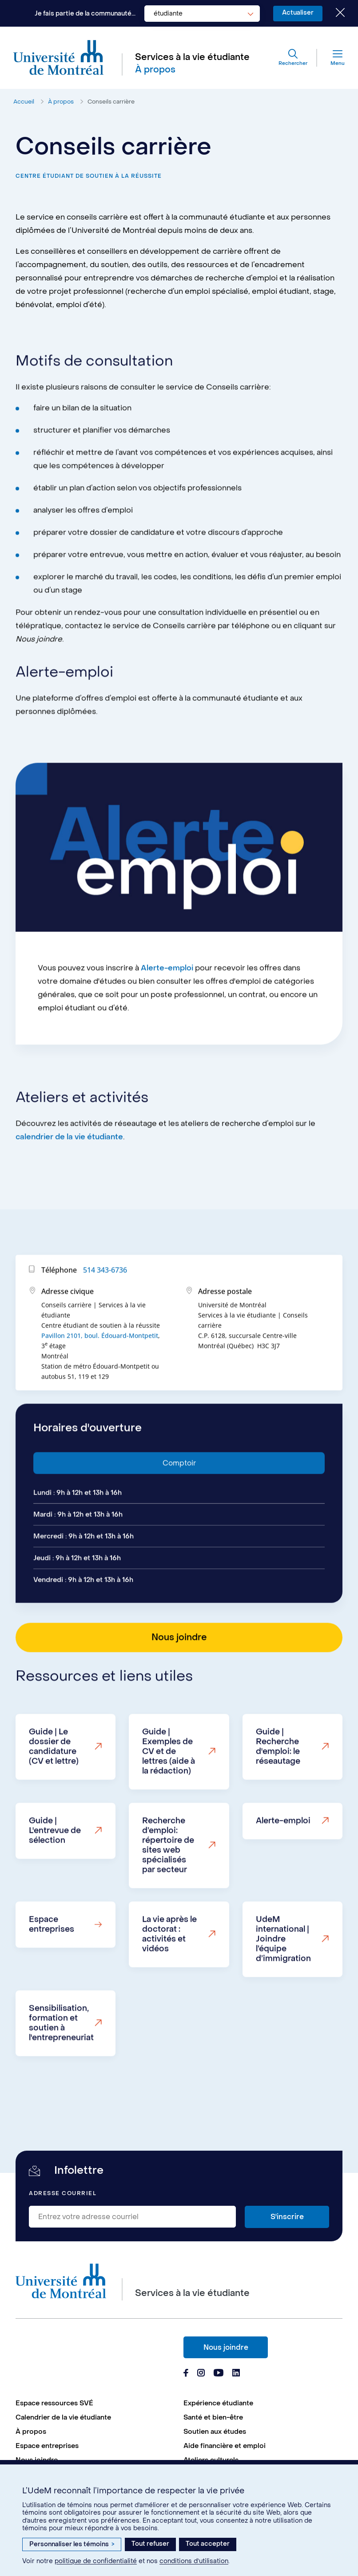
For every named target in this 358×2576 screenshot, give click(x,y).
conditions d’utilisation (193, 2561)
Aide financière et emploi (224, 2445)
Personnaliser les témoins (71, 2544)
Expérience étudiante (218, 2403)
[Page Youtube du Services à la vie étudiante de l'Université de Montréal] (218, 2374)
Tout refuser (150, 2544)
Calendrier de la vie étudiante (63, 2417)
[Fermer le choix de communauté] (333, 13)
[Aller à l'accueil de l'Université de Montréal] (58, 58)
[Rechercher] (292, 58)
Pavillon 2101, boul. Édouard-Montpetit (99, 1372)
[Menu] (331, 58)
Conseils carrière (111, 101)
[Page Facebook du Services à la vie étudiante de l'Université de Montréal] (185, 2374)
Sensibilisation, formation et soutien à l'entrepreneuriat (61, 2060)
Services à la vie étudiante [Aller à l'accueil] (192, 57)
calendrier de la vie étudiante (69, 1174)
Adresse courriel (62, 2193)
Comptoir (179, 1500)
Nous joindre (225, 2347)
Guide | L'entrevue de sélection (55, 1868)
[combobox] (202, 13)
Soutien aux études (214, 2431)
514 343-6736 (105, 1307)
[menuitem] (95, 2403)
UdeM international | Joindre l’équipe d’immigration (283, 1976)
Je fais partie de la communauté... (85, 13)
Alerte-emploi (167, 1005)
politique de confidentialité (96, 2561)
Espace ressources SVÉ (54, 2403)
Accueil (23, 101)
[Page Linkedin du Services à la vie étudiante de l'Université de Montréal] (236, 2374)
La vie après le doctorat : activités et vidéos (169, 1971)
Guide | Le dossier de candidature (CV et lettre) (54, 1784)
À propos (61, 101)
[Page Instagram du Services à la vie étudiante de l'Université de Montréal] (201, 2374)
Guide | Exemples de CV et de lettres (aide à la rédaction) (168, 1788)
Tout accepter (208, 2544)
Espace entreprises (51, 1962)
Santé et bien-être (213, 2417)
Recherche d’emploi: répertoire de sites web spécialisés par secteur (168, 1882)
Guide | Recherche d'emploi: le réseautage (278, 1784)
